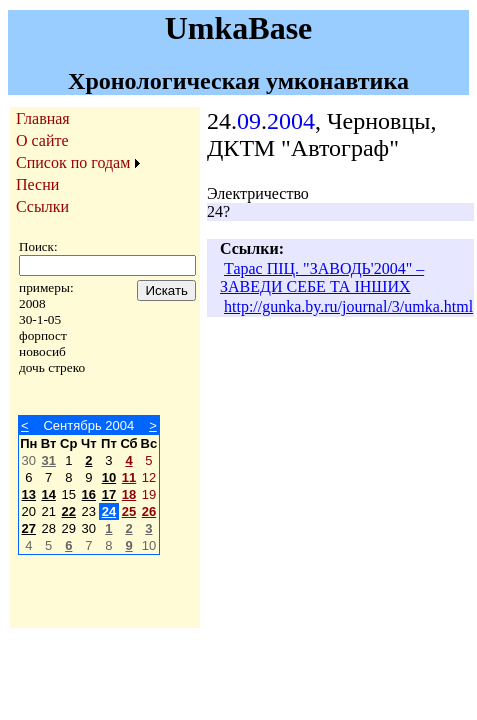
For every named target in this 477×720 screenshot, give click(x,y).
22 (69, 511)
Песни (37, 184)
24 (109, 511)
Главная (43, 118)
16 (89, 494)
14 (48, 494)
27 (29, 528)
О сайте (42, 140)
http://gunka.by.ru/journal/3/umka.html (348, 306)
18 (129, 494)
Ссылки (42, 206)
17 (109, 494)
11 (129, 477)
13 (29, 494)
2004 (291, 121)
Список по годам (73, 162)
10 (109, 477)
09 (249, 121)
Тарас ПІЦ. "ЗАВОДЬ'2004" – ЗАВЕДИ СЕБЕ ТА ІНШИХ (322, 277)
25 (129, 511)
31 (48, 460)
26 (149, 511)
